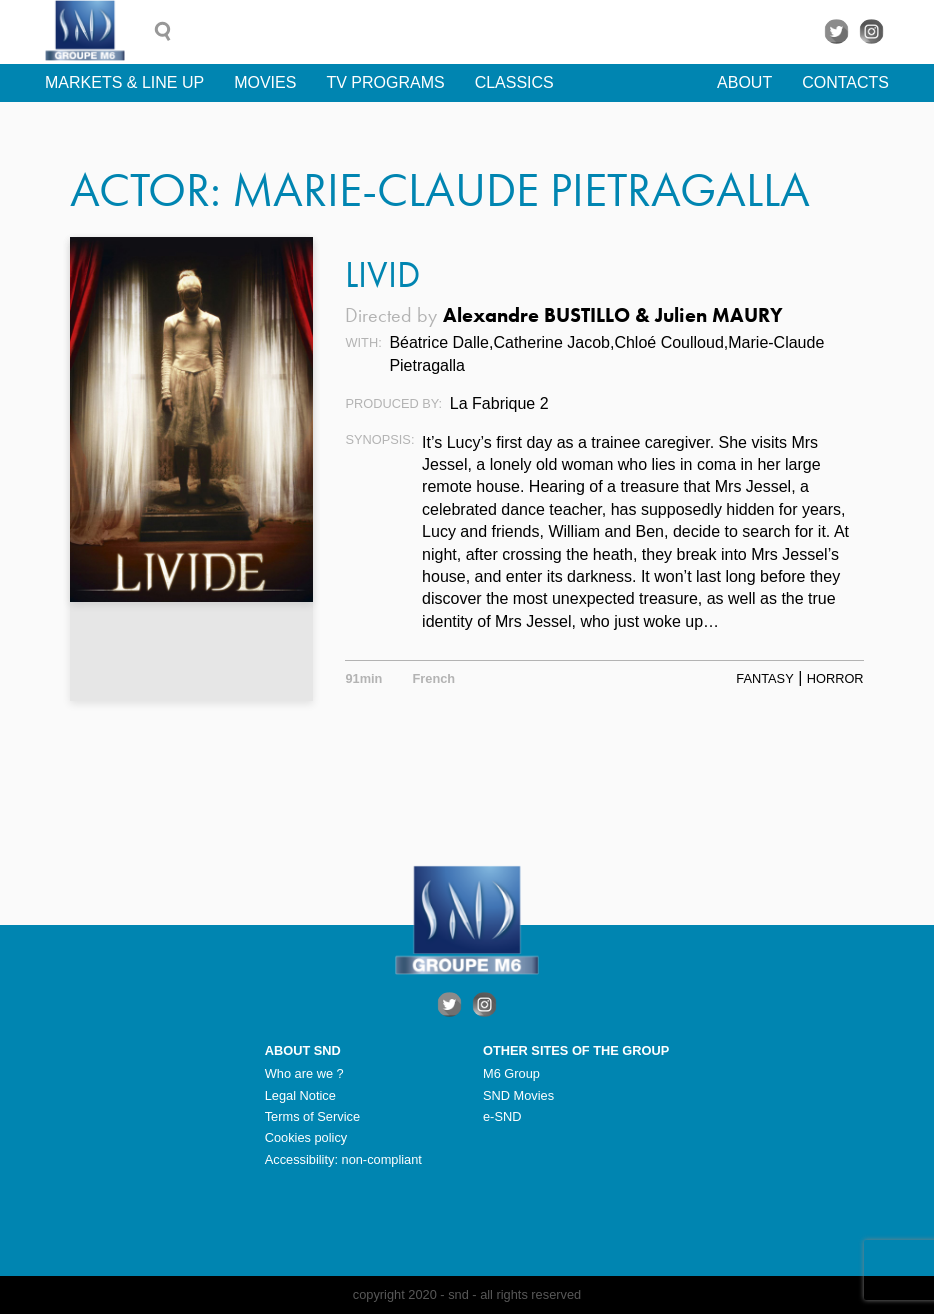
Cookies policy (306, 1137)
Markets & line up (124, 82)
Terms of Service (312, 1116)
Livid (382, 274)
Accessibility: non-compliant (343, 1159)
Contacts (845, 82)
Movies (265, 82)
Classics (514, 82)
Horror (835, 678)
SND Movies (518, 1095)
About (744, 82)
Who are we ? (304, 1073)
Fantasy (764, 678)
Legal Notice (300, 1095)
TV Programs (385, 82)
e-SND (502, 1116)
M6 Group (511, 1073)
